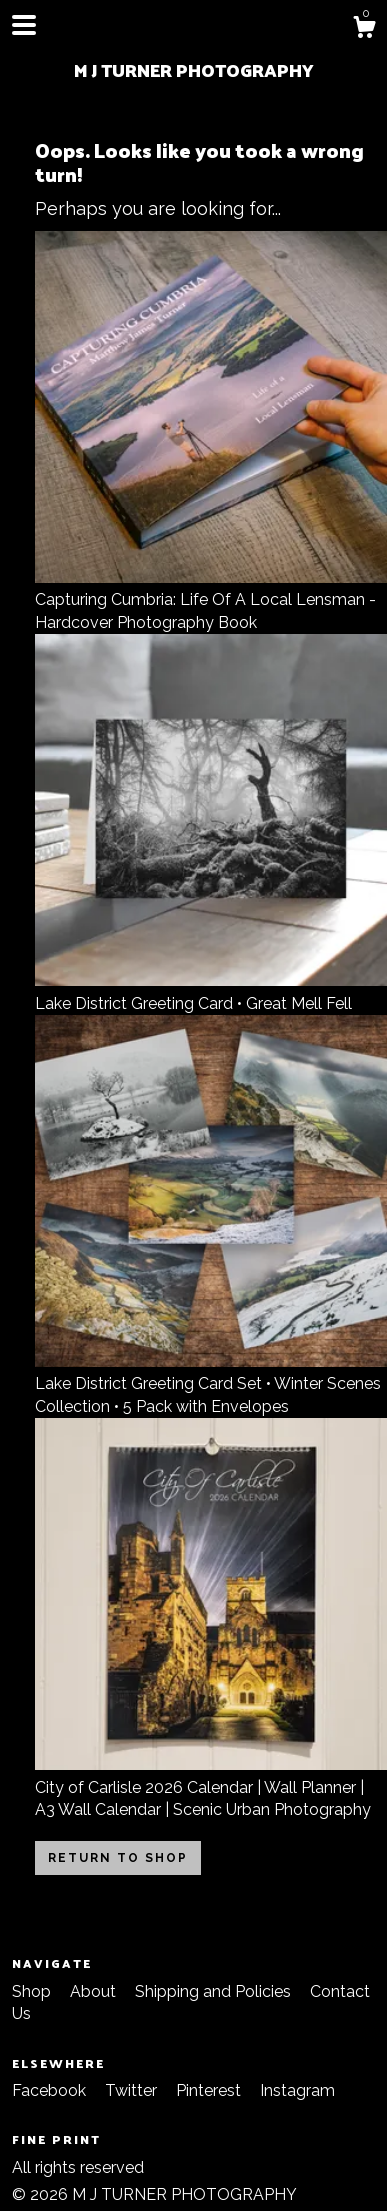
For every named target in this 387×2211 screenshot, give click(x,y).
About (95, 1991)
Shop (33, 1991)
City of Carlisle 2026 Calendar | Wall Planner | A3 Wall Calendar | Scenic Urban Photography (211, 1787)
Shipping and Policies (215, 1991)
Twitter (133, 2090)
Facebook (51, 2090)
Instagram (297, 2090)
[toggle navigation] (24, 25)
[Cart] (364, 30)
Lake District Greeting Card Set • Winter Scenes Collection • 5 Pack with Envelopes (211, 1384)
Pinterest (210, 2090)
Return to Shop (118, 1858)
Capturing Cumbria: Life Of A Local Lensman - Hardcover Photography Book (211, 600)
